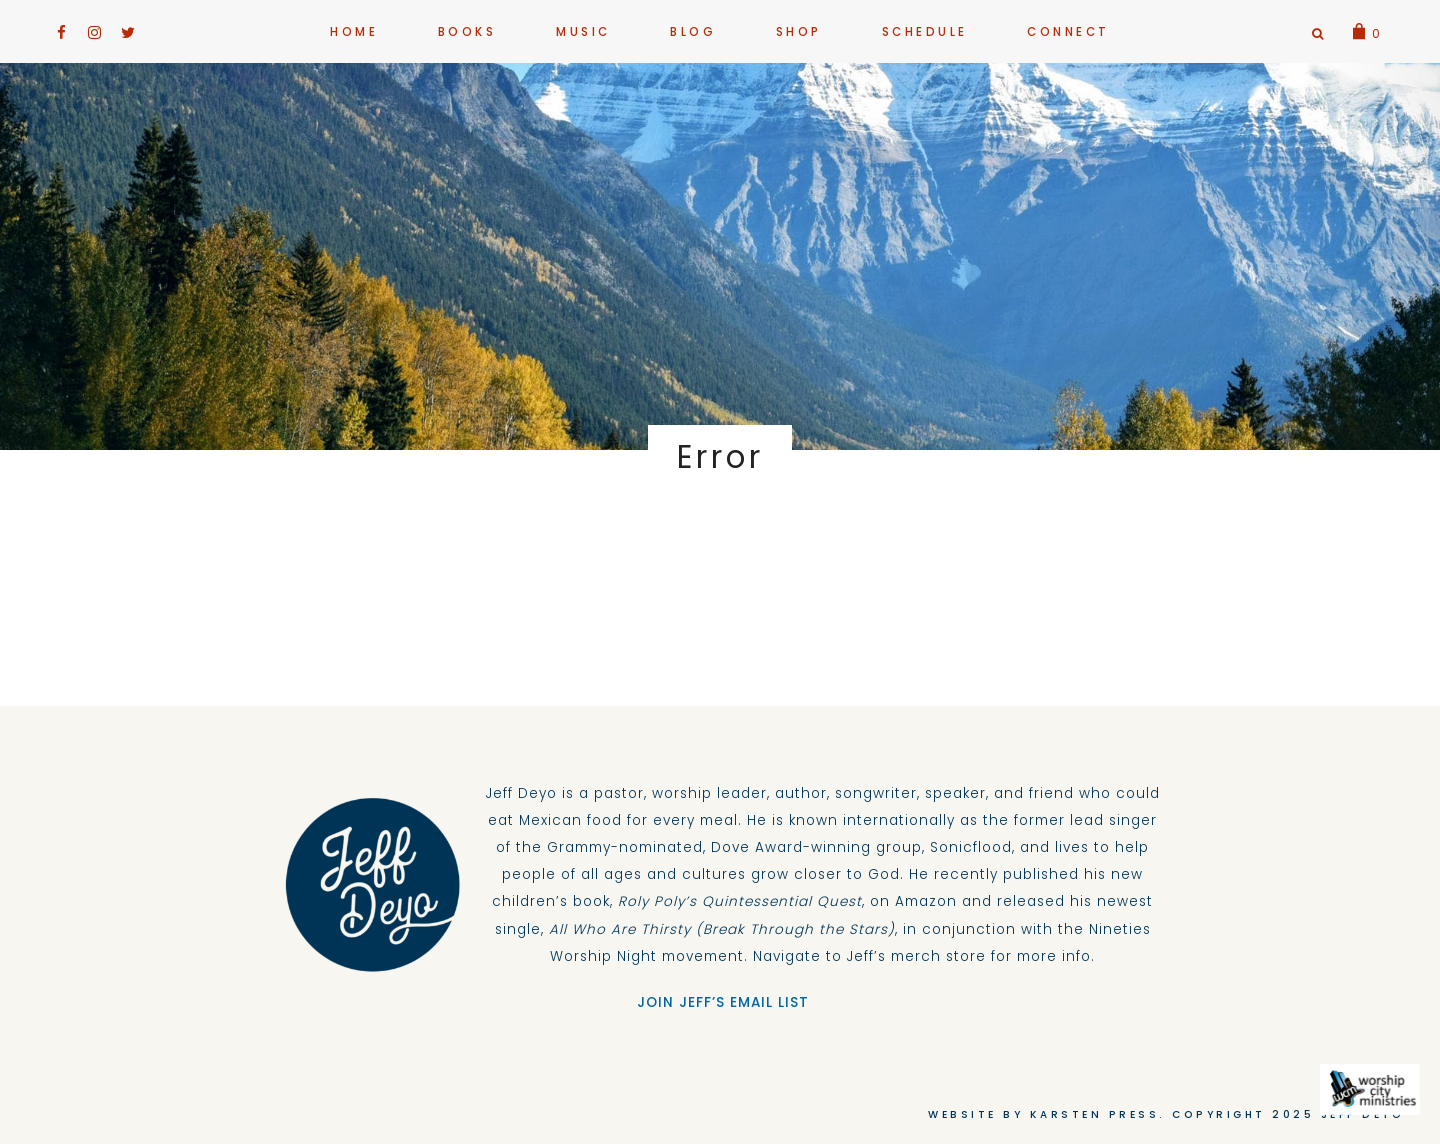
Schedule (925, 32)
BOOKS (467, 32)
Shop (799, 32)
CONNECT (1068, 32)
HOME (354, 32)
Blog (693, 32)
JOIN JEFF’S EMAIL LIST (720, 1002)
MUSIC (583, 32)
